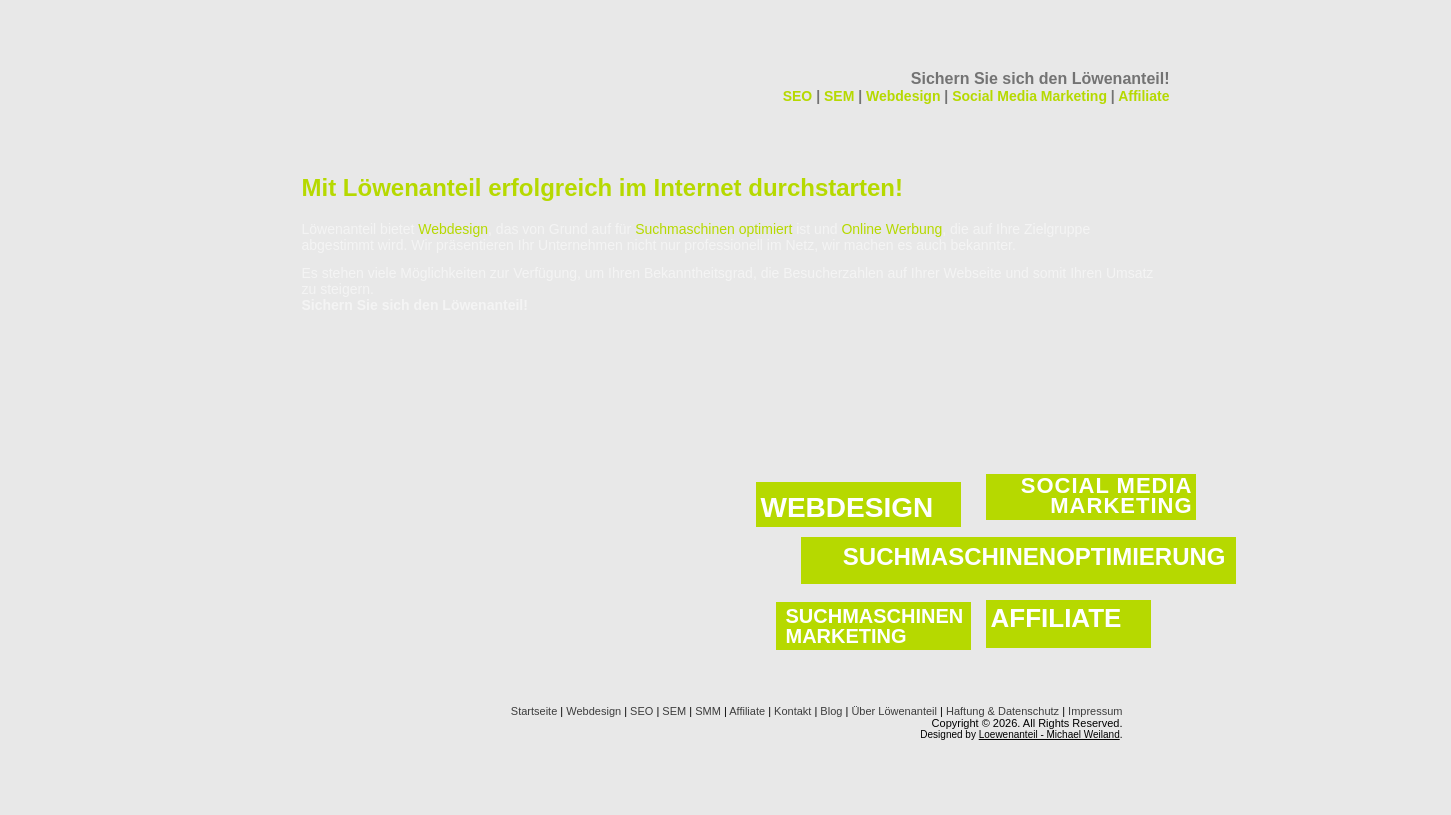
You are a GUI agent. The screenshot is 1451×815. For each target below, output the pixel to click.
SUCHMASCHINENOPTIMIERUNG (1034, 556)
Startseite (534, 711)
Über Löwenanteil (894, 711)
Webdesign (903, 96)
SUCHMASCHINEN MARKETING (875, 626)
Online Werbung (891, 229)
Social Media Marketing (1029, 96)
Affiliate (1143, 96)
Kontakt (792, 711)
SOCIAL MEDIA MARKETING (1107, 496)
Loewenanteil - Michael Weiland (1049, 734)
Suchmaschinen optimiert (713, 229)
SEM (839, 96)
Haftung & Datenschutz (1002, 711)
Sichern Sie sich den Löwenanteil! (1040, 78)
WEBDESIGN (847, 507)
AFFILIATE (1056, 618)
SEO (798, 96)
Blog (831, 711)
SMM (708, 711)
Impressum (1095, 711)
